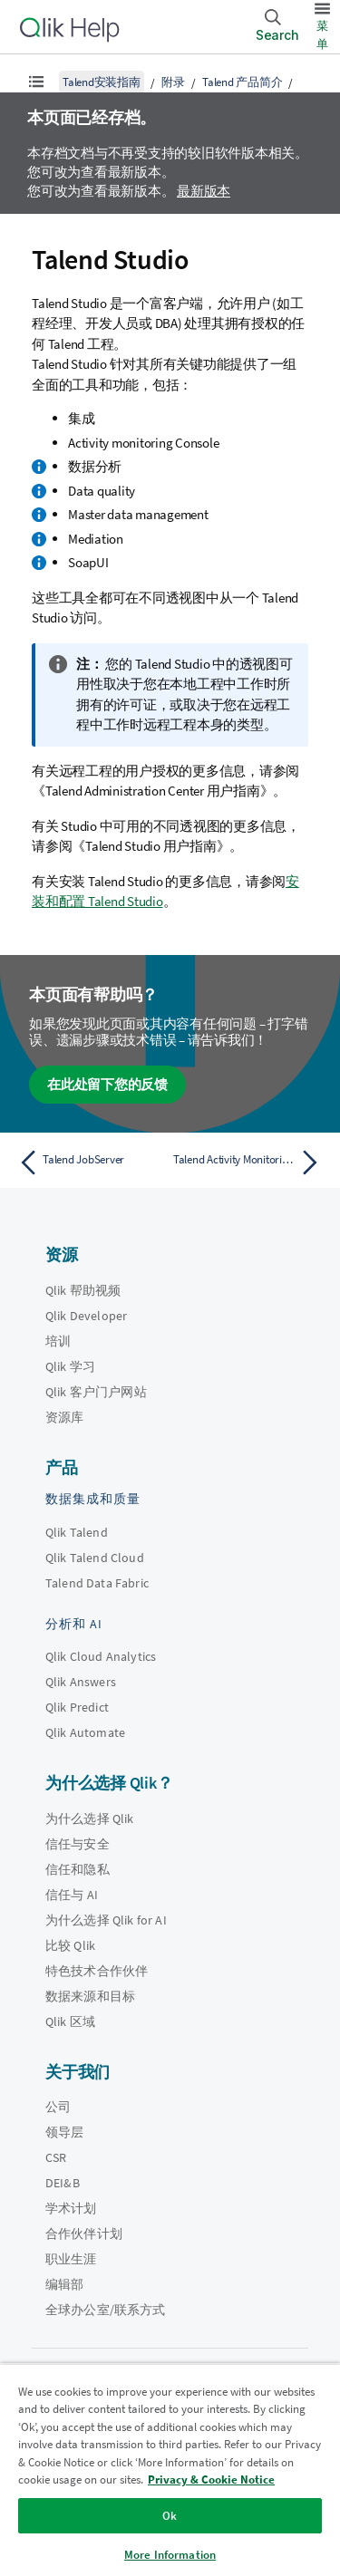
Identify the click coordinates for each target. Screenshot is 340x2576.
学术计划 (71, 2208)
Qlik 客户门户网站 (96, 1392)
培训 (58, 1341)
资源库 (64, 1417)
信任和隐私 (77, 1869)
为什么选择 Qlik (89, 1818)
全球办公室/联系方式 (105, 2309)
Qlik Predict (77, 1707)
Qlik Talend (76, 1532)
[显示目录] (36, 81)
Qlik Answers (80, 1682)
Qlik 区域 (70, 2021)
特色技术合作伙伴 (96, 1971)
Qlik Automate (85, 1732)
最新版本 (203, 190)
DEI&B (62, 2183)
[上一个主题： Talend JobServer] (90, 1162)
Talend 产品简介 (242, 82)
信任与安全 (77, 1844)
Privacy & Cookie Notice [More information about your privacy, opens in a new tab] (211, 2479)
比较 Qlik (70, 1945)
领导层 (64, 2132)
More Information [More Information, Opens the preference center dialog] (170, 2554)
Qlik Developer (86, 1315)
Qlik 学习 (70, 1366)
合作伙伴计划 (83, 2233)
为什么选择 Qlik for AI (106, 1920)
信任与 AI (71, 1894)
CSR (55, 2157)
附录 (173, 82)
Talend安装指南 (102, 82)
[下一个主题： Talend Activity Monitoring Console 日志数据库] (249, 1162)
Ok (169, 2515)
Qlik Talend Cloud (94, 1557)
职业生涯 (71, 2259)
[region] (170, 2469)
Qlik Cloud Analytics (100, 1656)
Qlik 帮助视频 (83, 1290)
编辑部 (64, 2284)
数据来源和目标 (90, 1996)
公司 (58, 2106)
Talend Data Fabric (97, 1583)
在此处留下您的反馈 (107, 1084)
